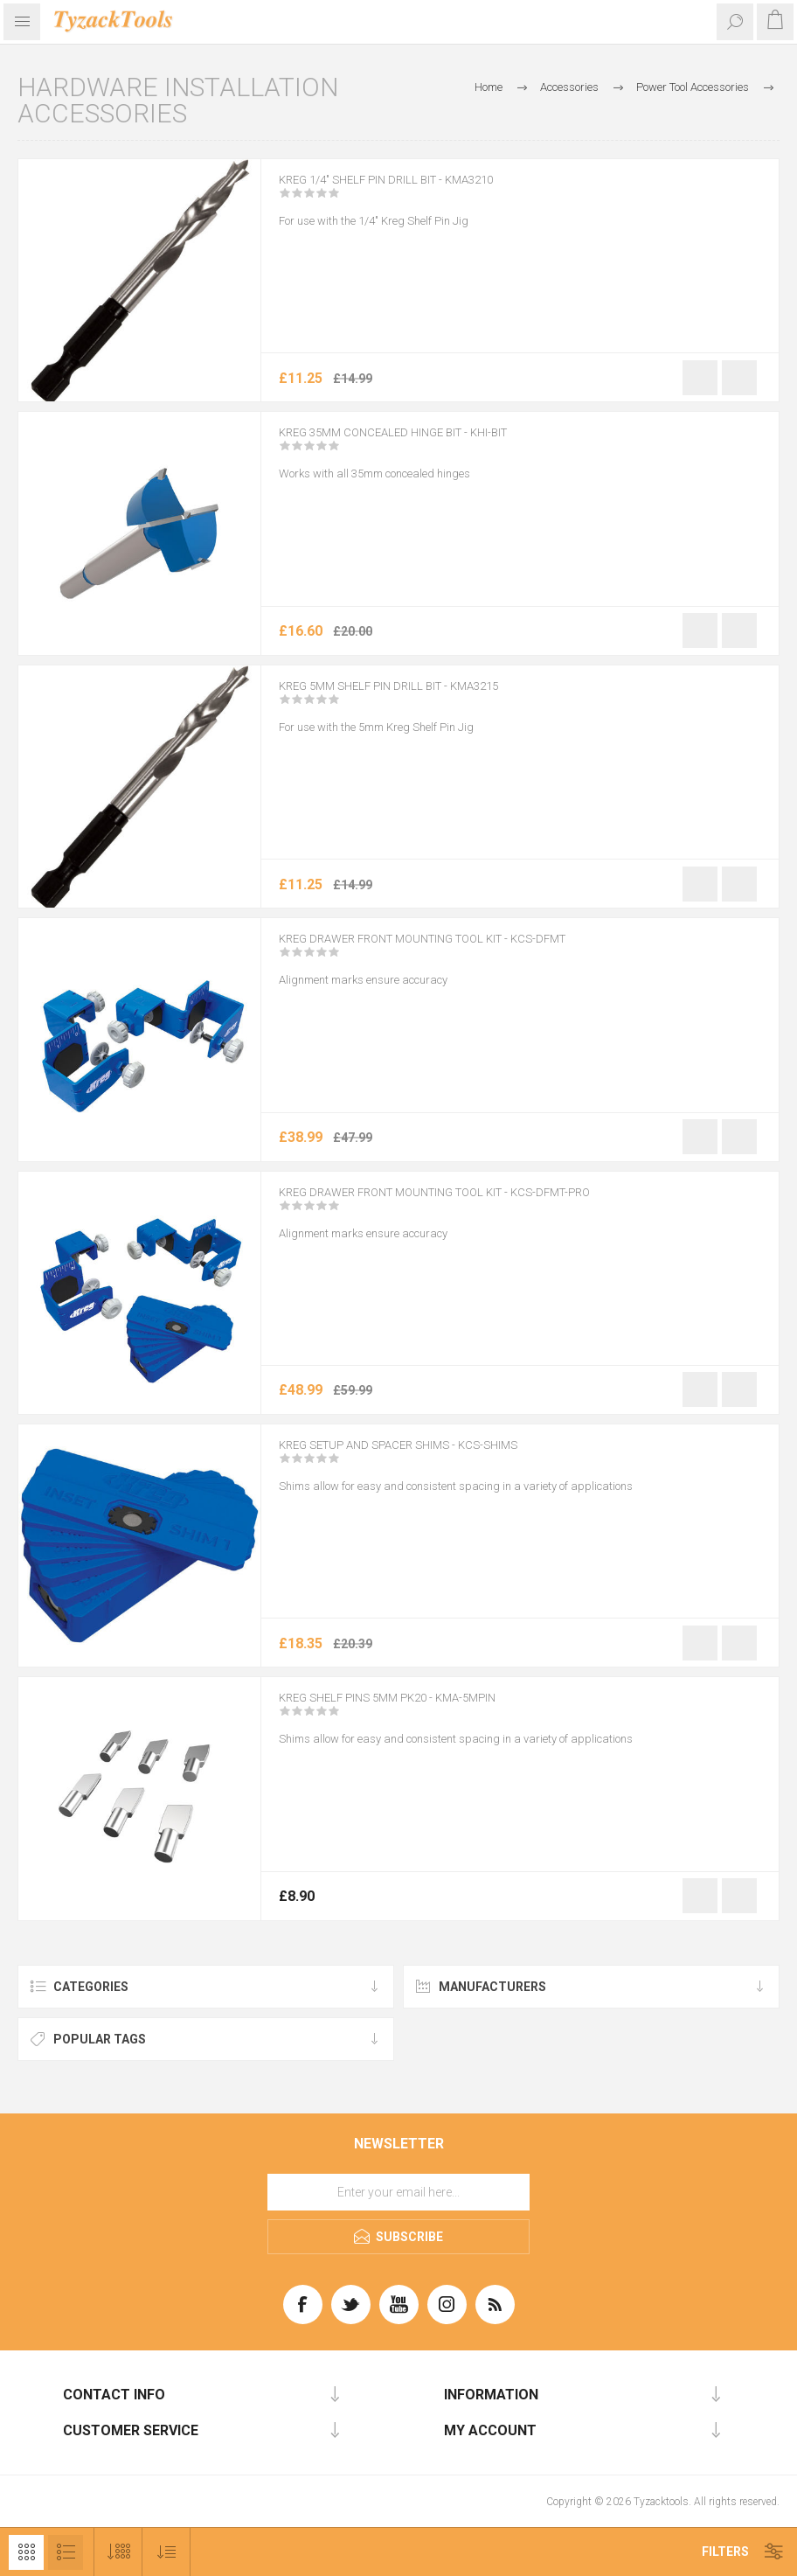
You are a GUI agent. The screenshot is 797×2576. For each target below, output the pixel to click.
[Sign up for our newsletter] (398, 2192)
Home (488, 87)
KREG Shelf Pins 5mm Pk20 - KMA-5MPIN (418, 1709)
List (65, 2552)
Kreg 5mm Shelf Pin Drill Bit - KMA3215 (420, 698)
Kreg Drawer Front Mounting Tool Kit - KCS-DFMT (466, 950)
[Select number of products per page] (118, 2552)
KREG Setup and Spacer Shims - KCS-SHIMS (432, 1457)
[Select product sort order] (166, 2552)
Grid (26, 2552)
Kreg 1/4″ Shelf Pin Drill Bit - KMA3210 (417, 191)
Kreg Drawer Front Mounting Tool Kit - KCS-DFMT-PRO (482, 1204)
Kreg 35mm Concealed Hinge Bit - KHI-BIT (426, 444)
